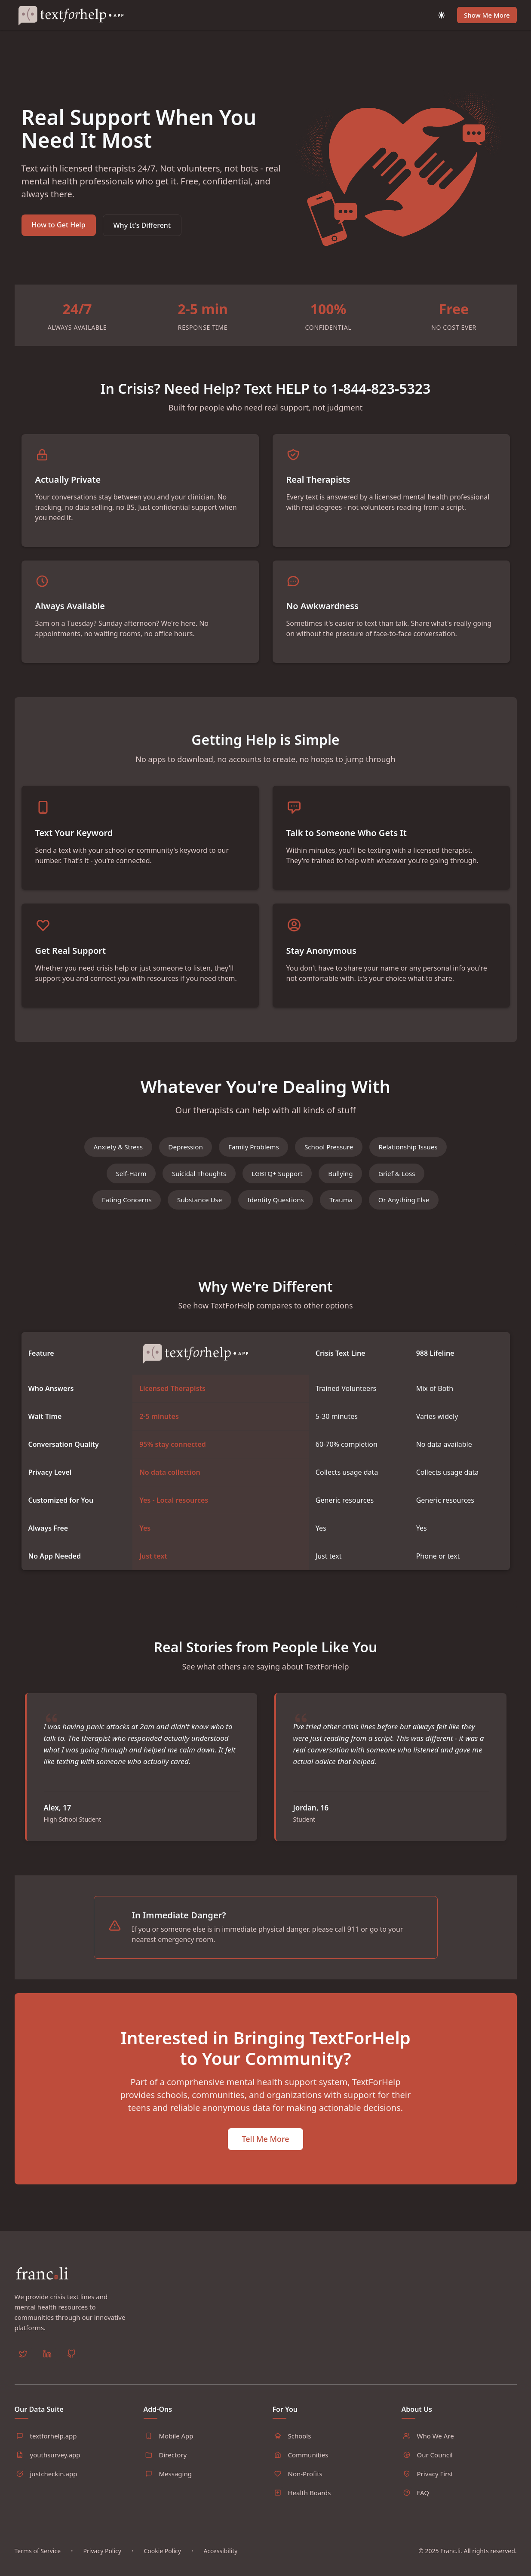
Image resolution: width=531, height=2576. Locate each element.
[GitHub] (71, 2370)
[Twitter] (23, 2370)
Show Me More (487, 15)
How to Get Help (59, 225)
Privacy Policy (102, 2566)
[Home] (75, 15)
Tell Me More (265, 2173)
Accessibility (220, 2566)
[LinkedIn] (47, 2370)
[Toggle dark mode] (441, 15)
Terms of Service (38, 2566)
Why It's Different (142, 225)
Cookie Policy (162, 2566)
